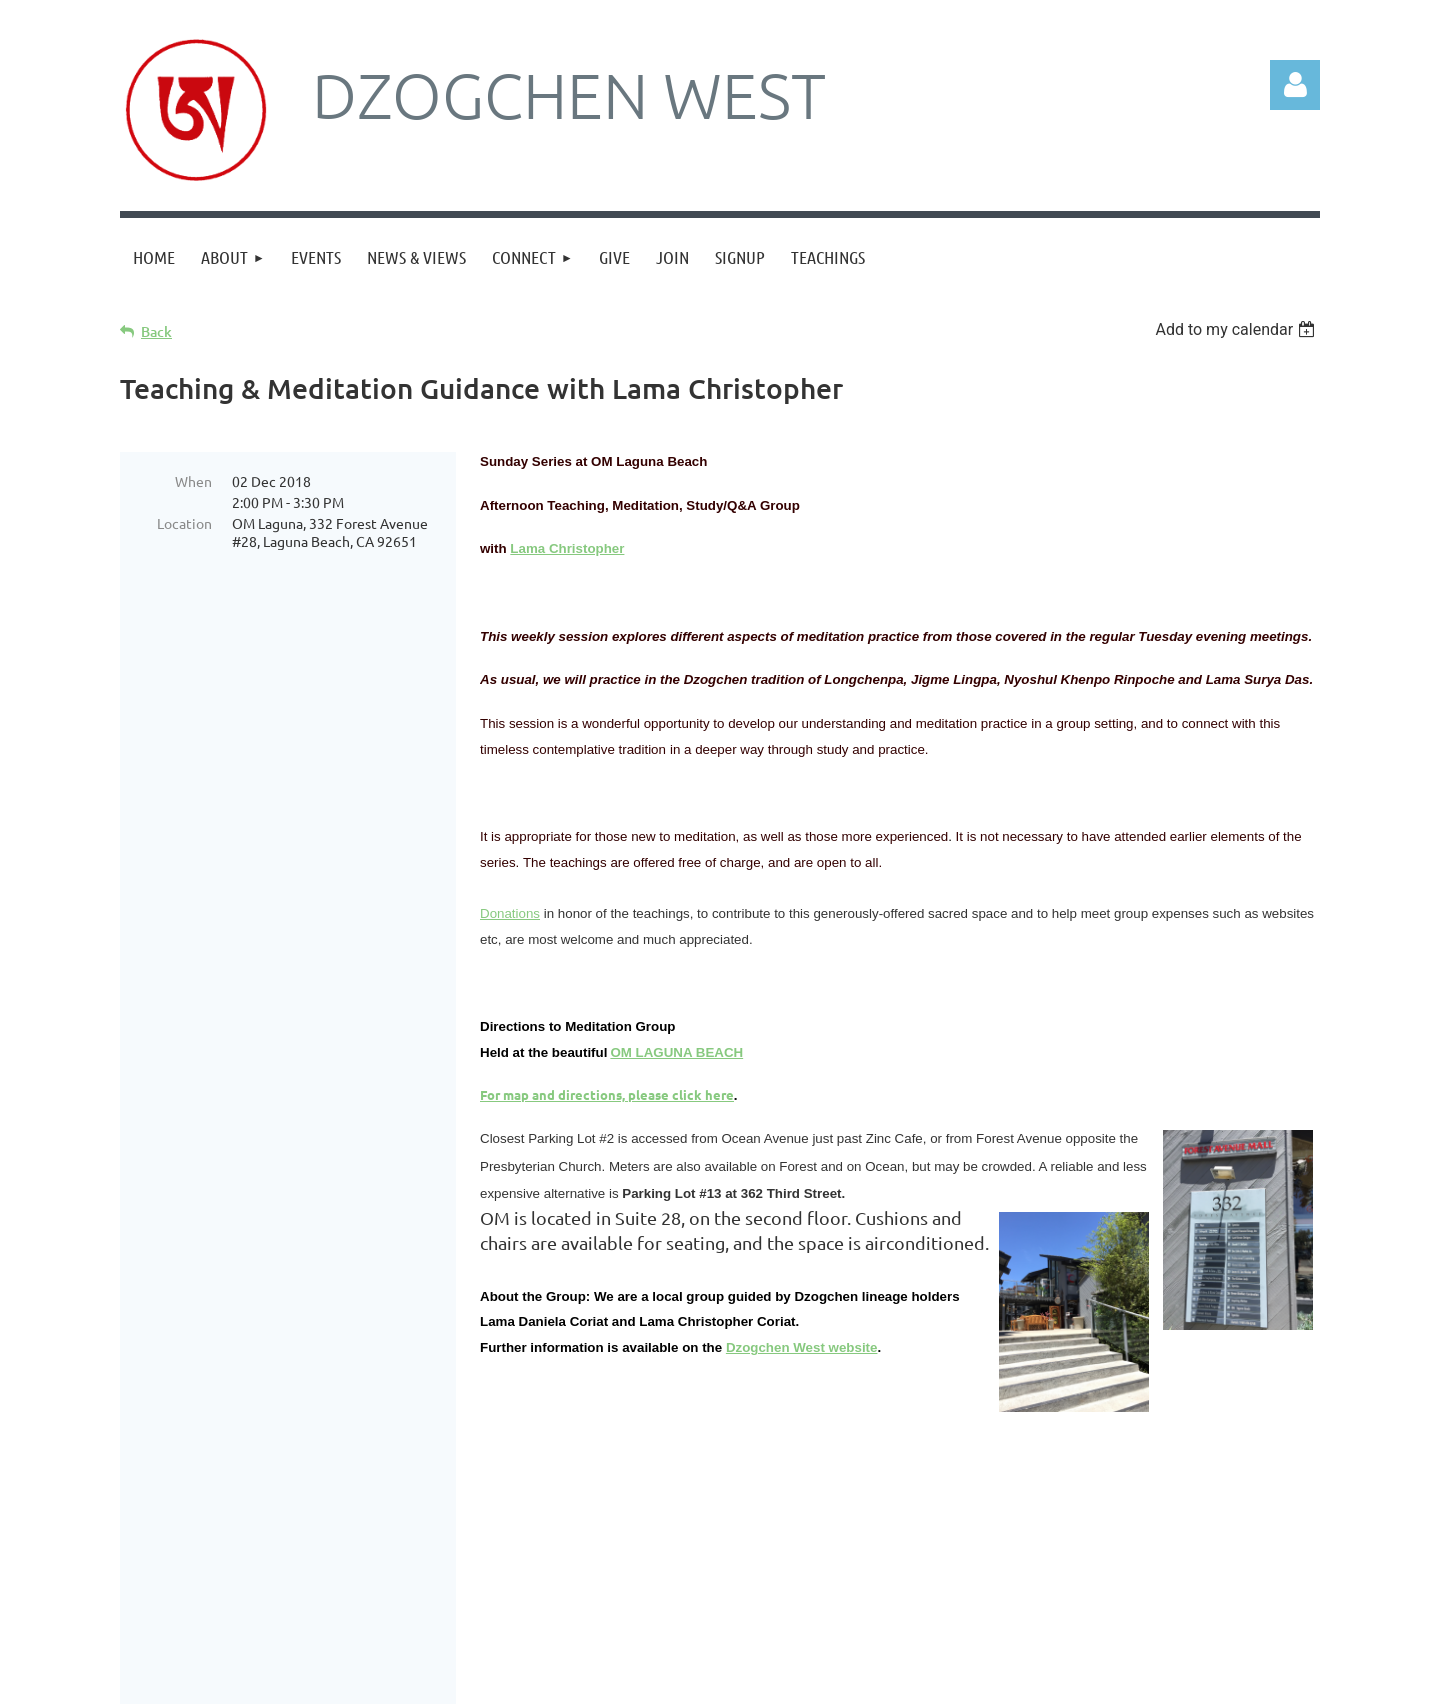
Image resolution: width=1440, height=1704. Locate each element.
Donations (510, 913)
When (193, 481)
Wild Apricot (1081, 1693)
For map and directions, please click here (607, 1094)
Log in (1295, 85)
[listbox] (1237, 329)
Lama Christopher (567, 548)
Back (156, 331)
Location (184, 523)
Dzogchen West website (802, 1347)
